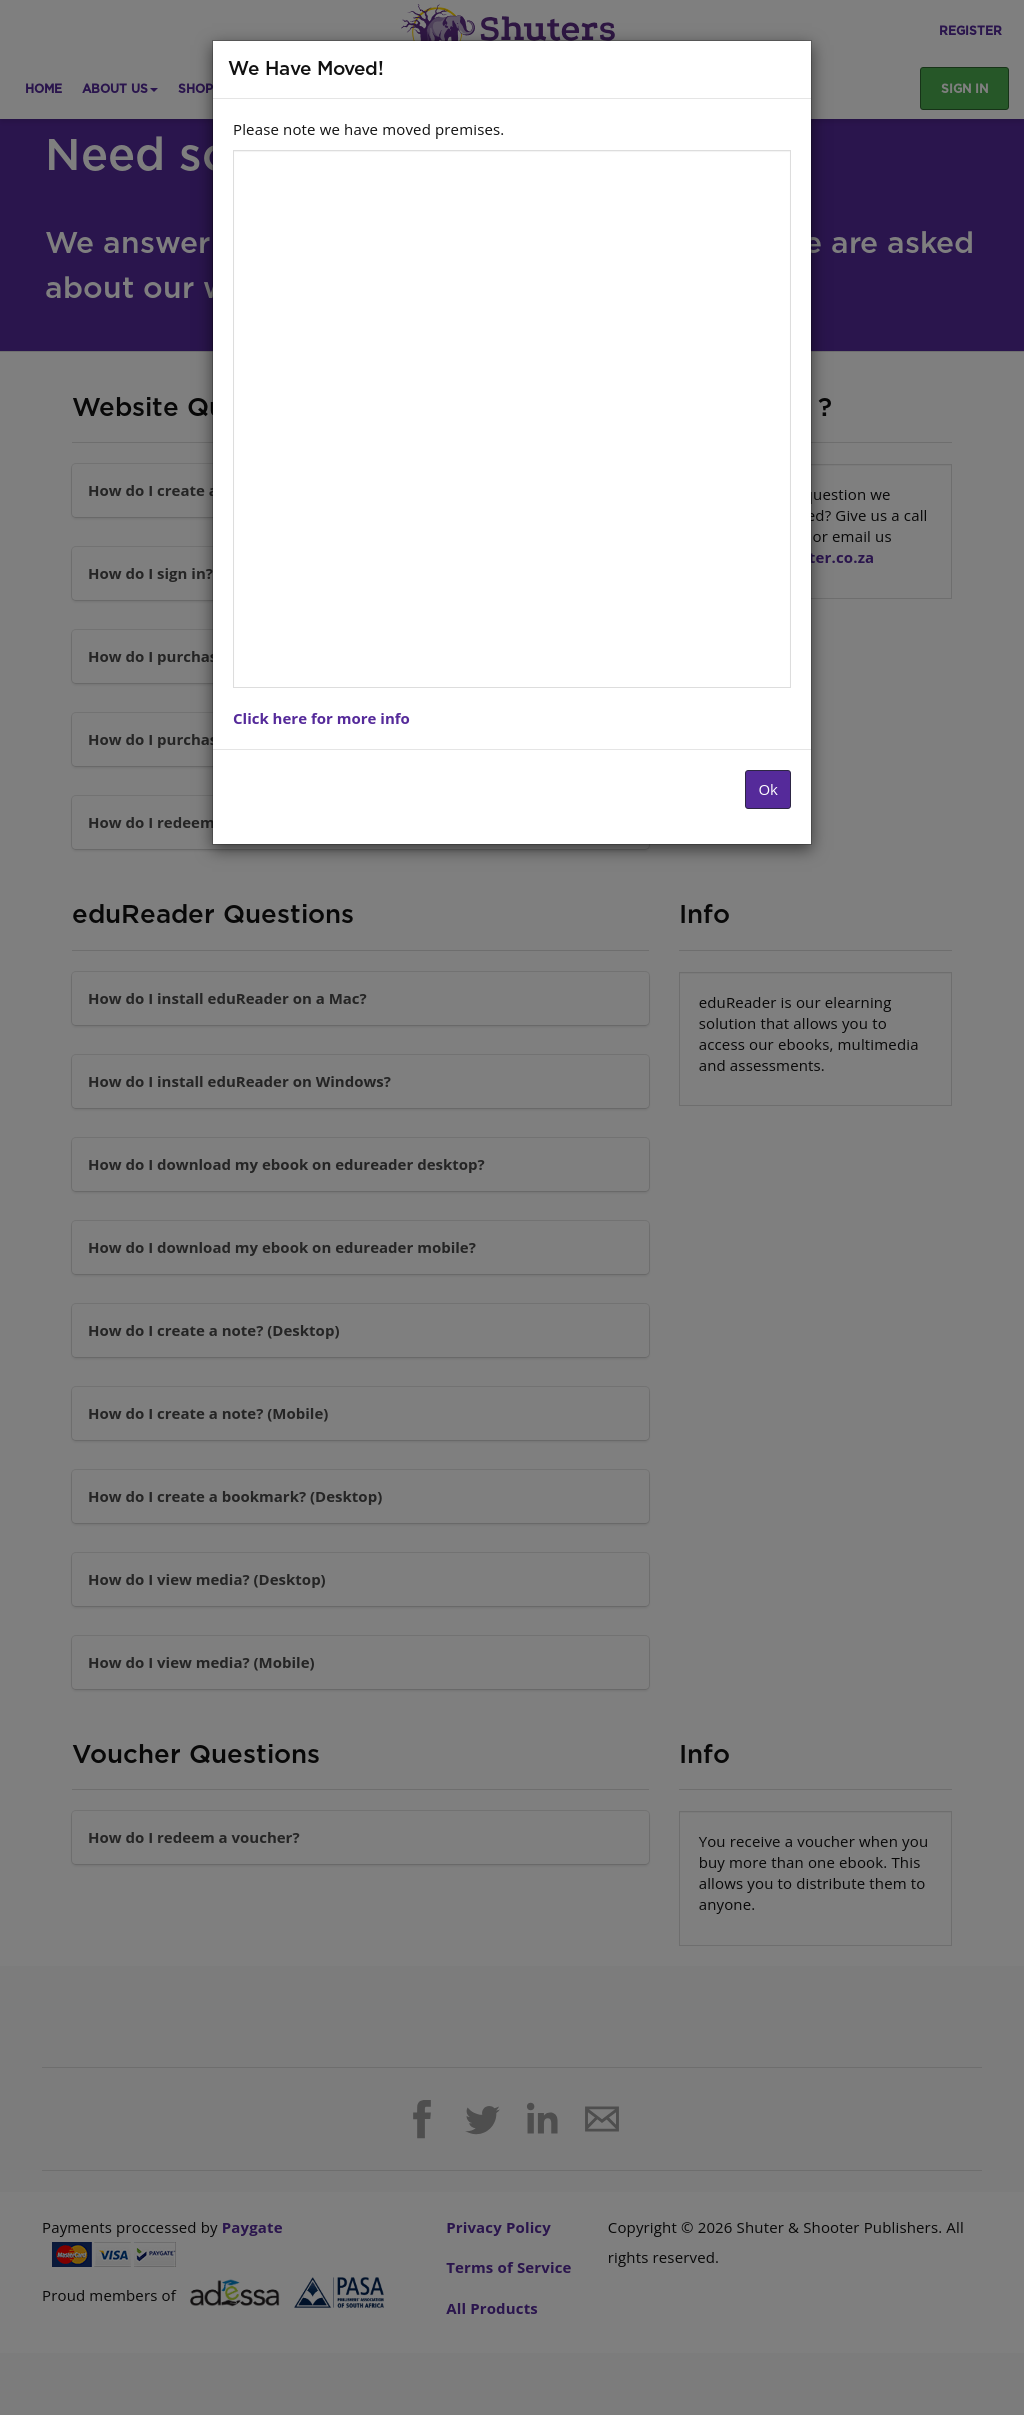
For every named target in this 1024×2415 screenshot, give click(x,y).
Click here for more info (321, 718)
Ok (768, 789)
